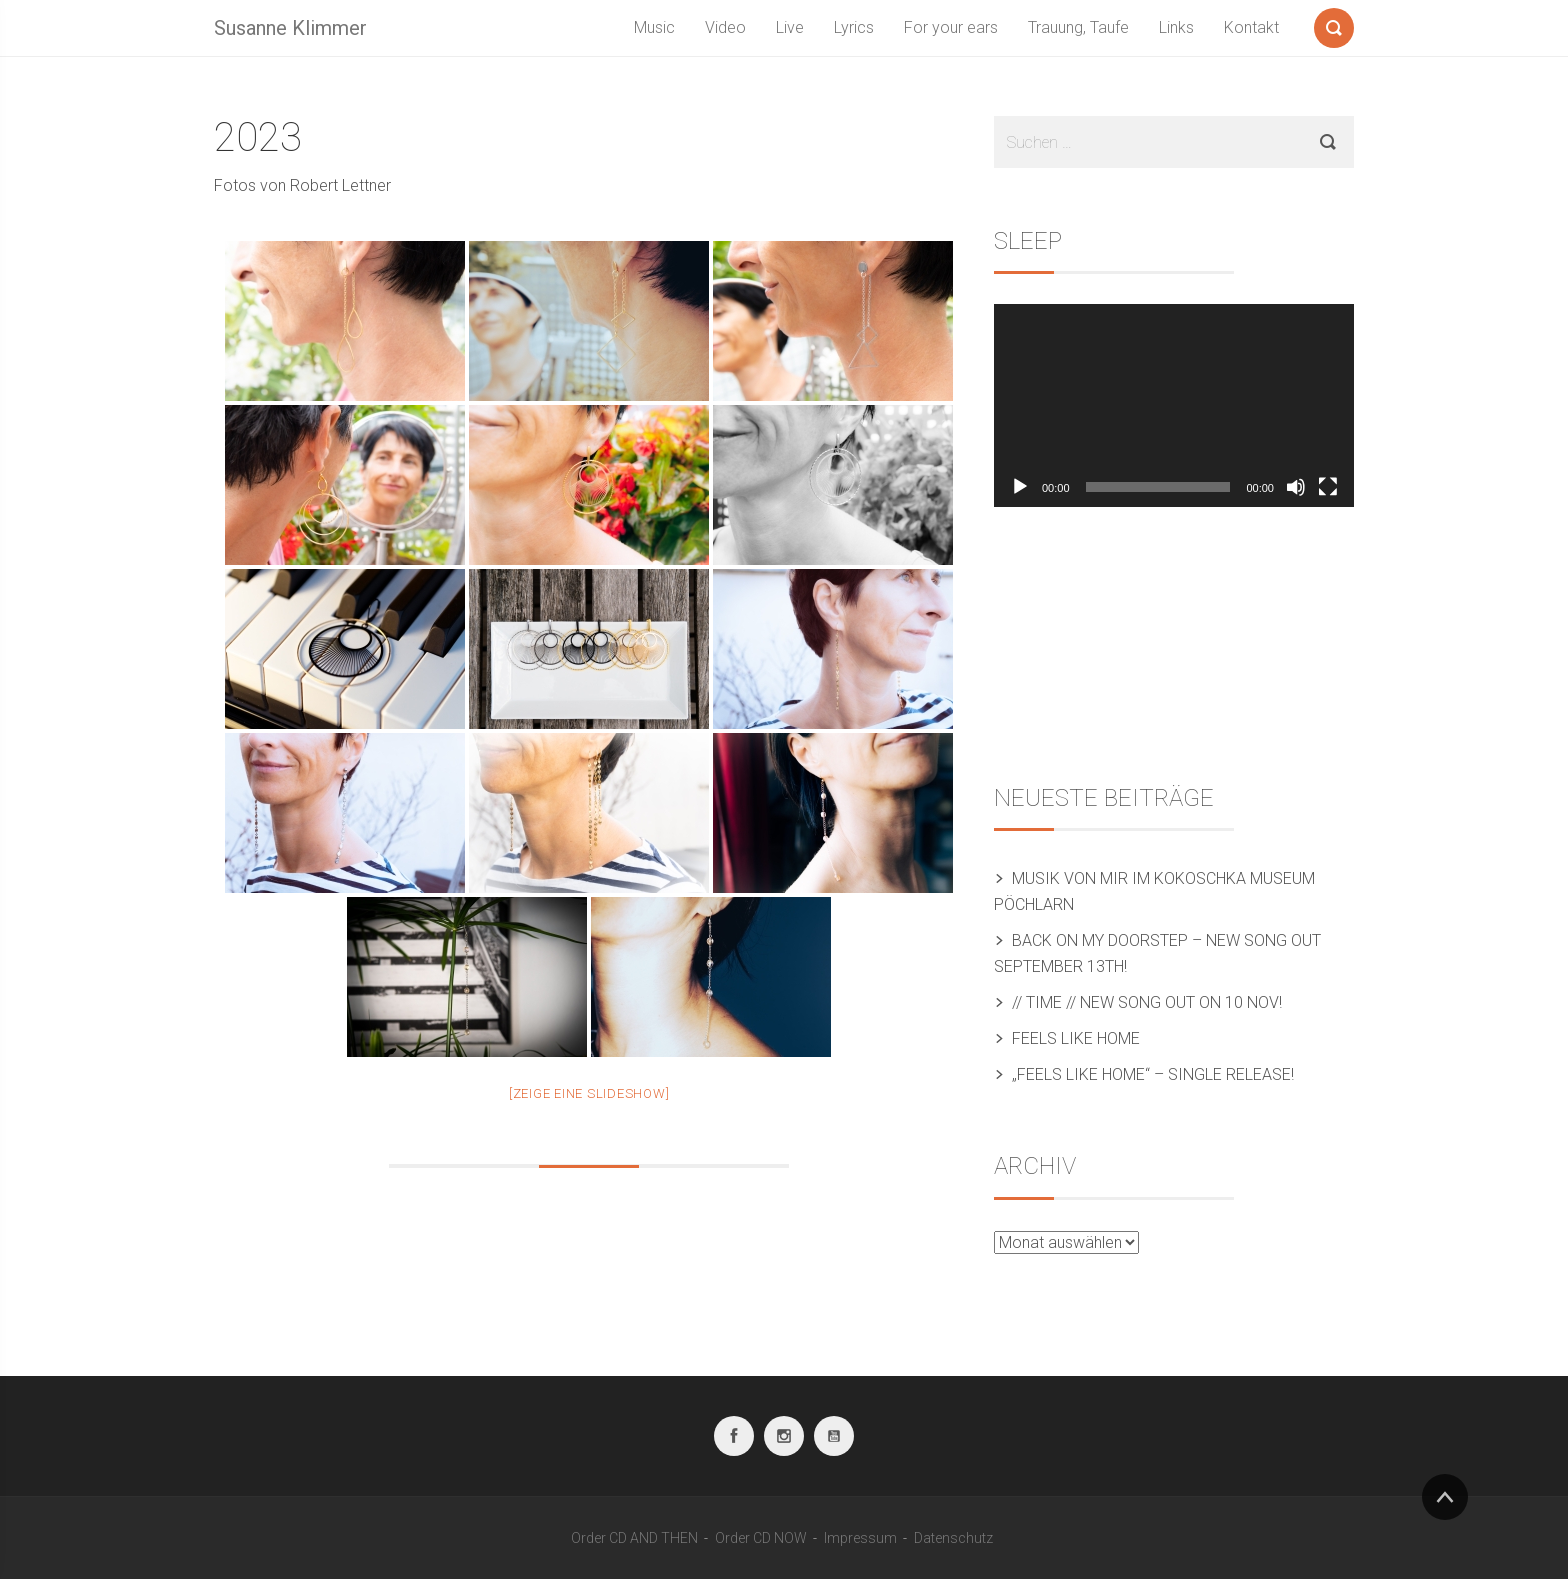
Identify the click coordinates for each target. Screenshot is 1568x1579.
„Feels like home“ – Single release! (1153, 1074)
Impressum (860, 1538)
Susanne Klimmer (290, 28)
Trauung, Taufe (1078, 27)
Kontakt (1251, 27)
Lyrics (854, 27)
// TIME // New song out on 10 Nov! (1149, 1002)
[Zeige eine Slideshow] (589, 1093)
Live (790, 27)
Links (1176, 27)
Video (725, 27)
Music (654, 27)
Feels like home (1076, 1038)
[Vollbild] (1328, 487)
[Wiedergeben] (1020, 487)
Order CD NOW (761, 1538)
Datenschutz (953, 1538)
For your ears (951, 27)
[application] (1174, 405)
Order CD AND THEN (634, 1538)
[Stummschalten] (1296, 487)
